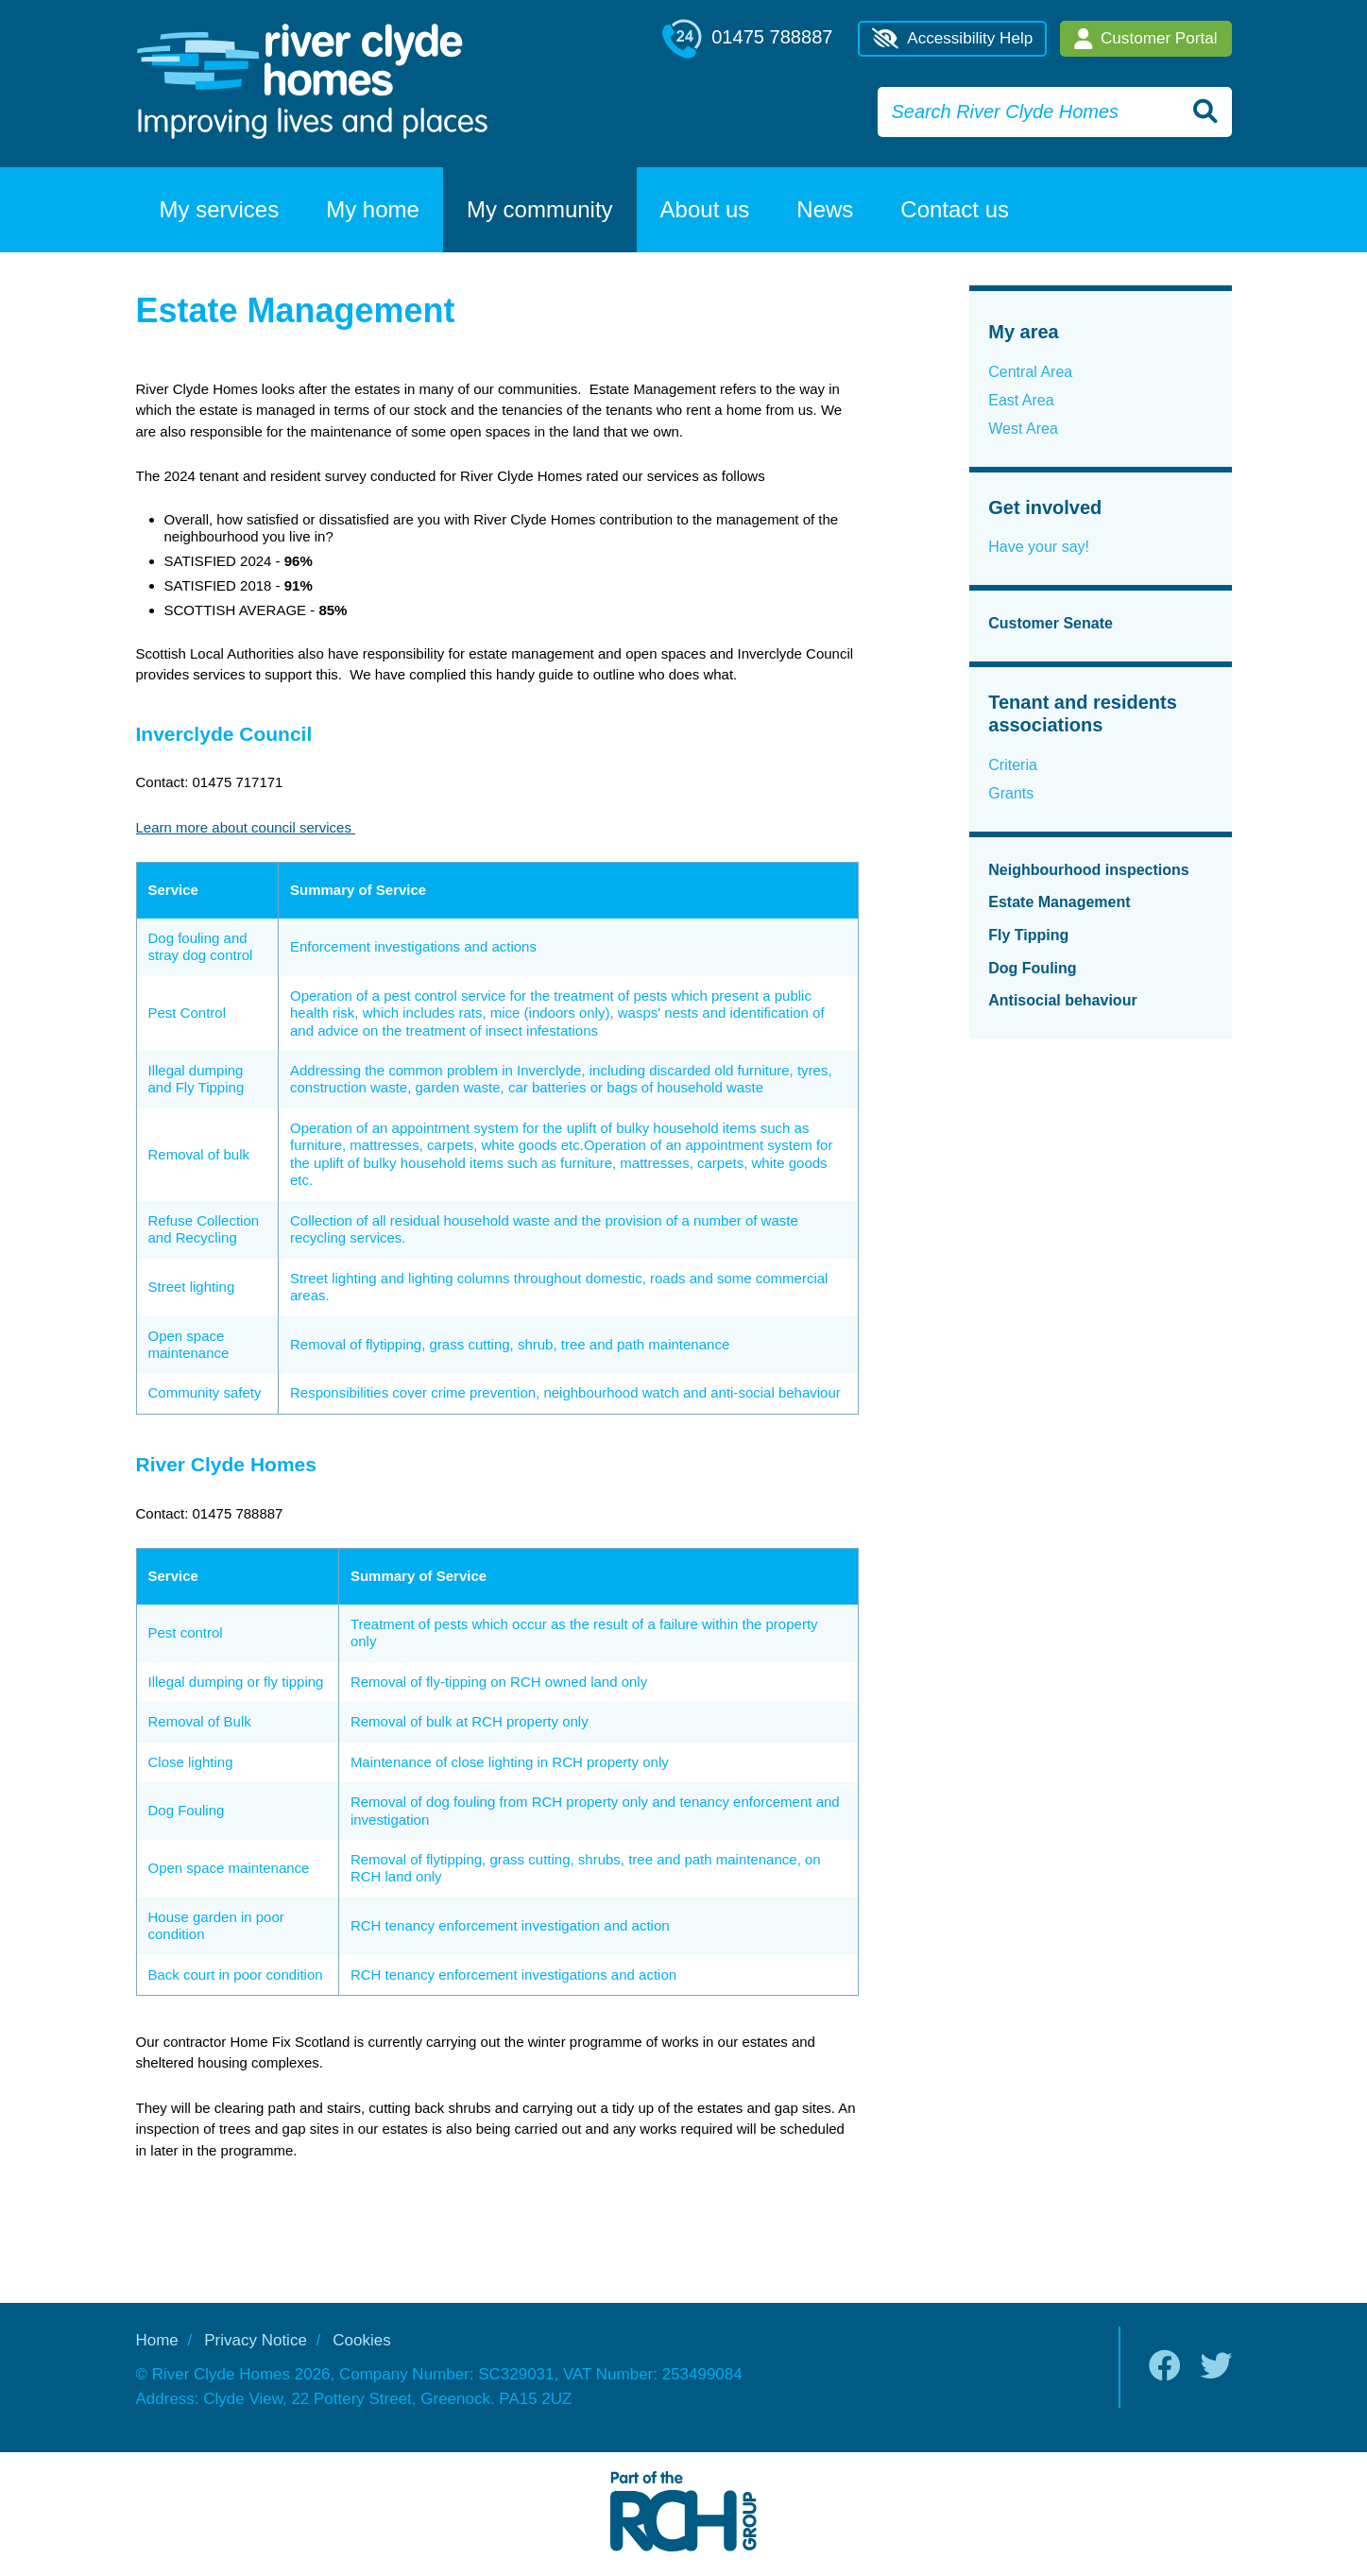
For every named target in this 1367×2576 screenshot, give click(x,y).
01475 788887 (747, 39)
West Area (1023, 429)
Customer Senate (1050, 623)
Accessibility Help (952, 38)
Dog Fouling (1032, 968)
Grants (1011, 793)
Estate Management (1059, 902)
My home (372, 209)
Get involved (1045, 507)
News (824, 209)
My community (540, 209)
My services (220, 209)
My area (1023, 331)
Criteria (1012, 765)
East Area (1020, 400)
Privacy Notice (255, 2340)
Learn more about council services (246, 827)
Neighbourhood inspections (1088, 870)
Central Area (1030, 372)
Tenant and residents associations (1082, 714)
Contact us (954, 209)
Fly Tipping (1028, 935)
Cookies (361, 2340)
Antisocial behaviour (1062, 1000)
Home (157, 2340)
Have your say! (1038, 547)
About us (705, 209)
